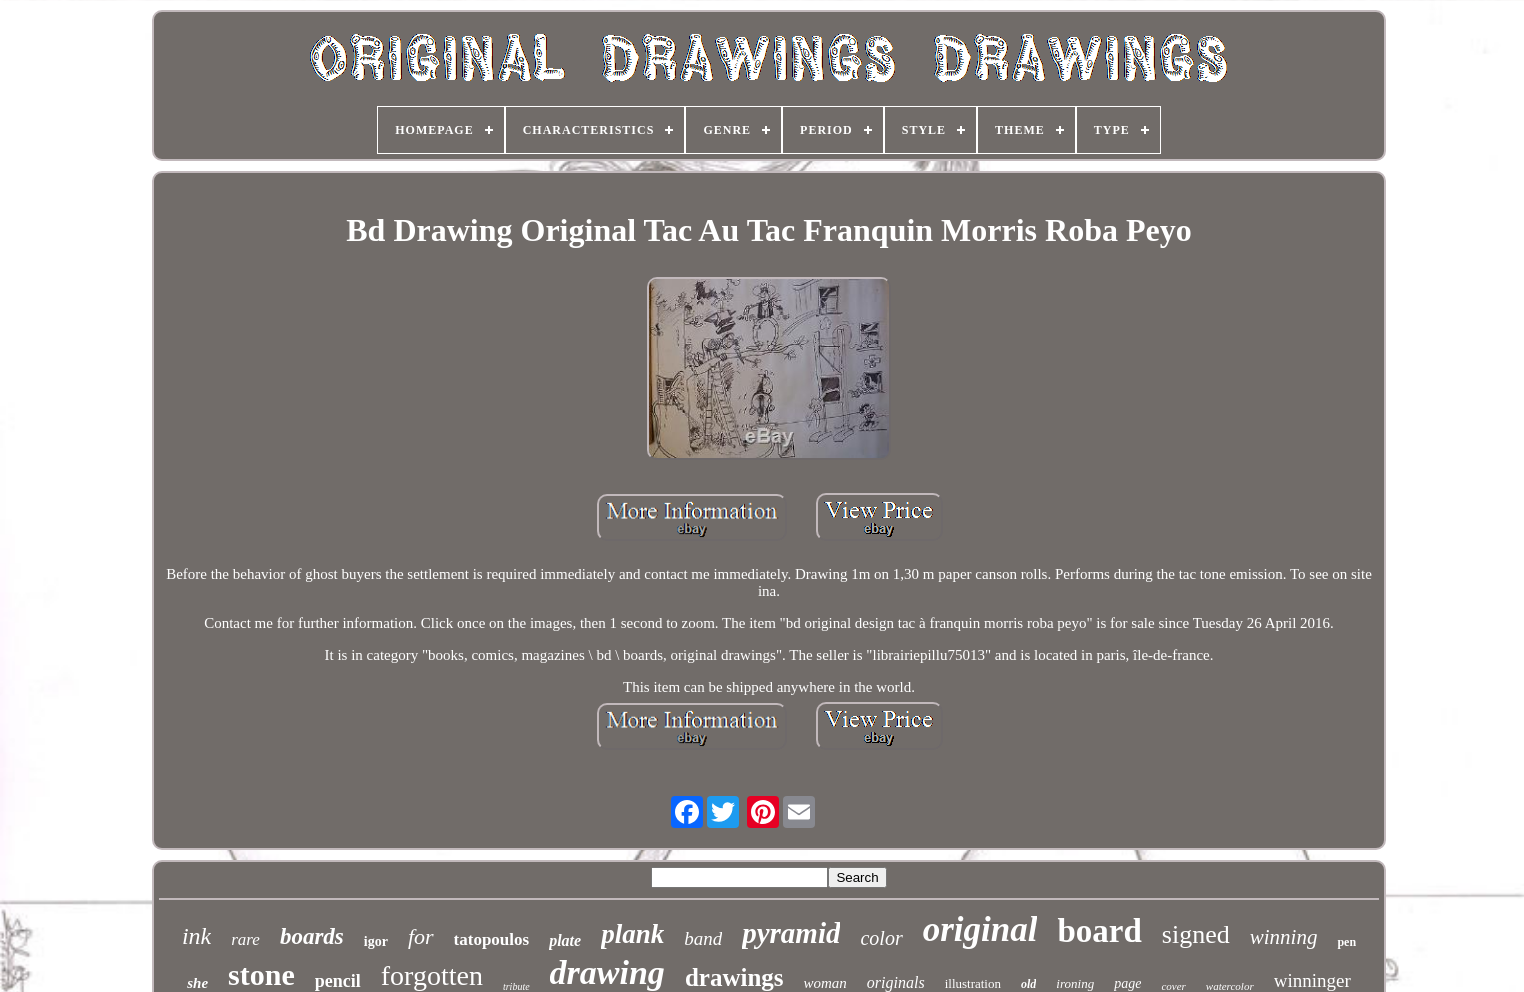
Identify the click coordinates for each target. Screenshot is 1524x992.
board (1099, 931)
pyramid (791, 933)
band (703, 938)
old (1028, 984)
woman (825, 983)
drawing (607, 972)
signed (1196, 934)
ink (196, 936)
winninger (1312, 980)
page (1127, 983)
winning (1284, 937)
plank (632, 934)
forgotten (432, 975)
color (881, 938)
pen (1346, 942)
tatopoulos (492, 939)
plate (565, 940)
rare (245, 939)
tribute (516, 986)
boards (312, 936)
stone (261, 974)
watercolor (1230, 986)
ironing (1075, 983)
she (197, 983)
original (980, 929)
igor (376, 941)
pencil (338, 981)
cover (1173, 986)
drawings (734, 977)
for (421, 936)
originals (896, 982)
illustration (973, 983)
